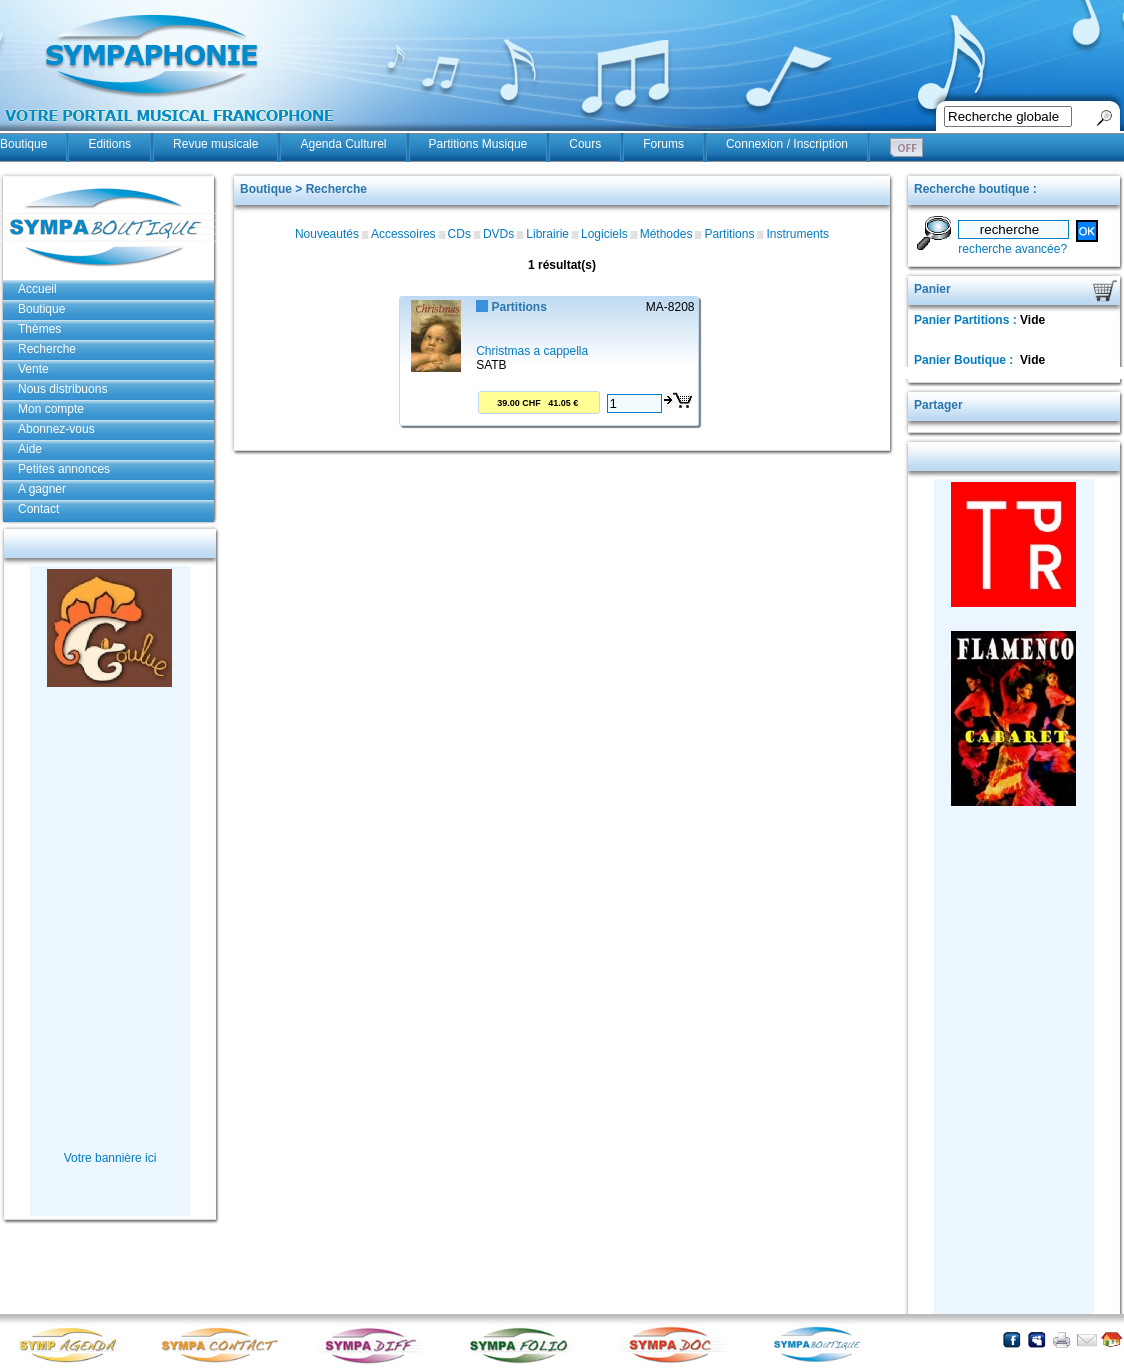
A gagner (42, 489)
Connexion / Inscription (787, 144)
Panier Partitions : (967, 320)
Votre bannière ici (110, 1158)
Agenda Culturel (343, 144)
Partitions (729, 234)
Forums (663, 144)
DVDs (498, 234)
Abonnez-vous (56, 429)
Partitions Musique (478, 144)
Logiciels (604, 234)
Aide (30, 449)
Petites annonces (64, 469)
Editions (109, 144)
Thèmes (39, 329)
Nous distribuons (62, 389)
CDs (459, 234)
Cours (585, 144)
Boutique (23, 144)
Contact (38, 509)
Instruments (797, 234)
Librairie (547, 234)
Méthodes (666, 234)
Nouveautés (327, 234)
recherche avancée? (1012, 249)
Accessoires (403, 234)
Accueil (37, 289)
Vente (33, 369)
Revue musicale (215, 144)
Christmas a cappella (532, 351)
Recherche (47, 349)
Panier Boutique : (965, 360)
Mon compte (51, 409)
